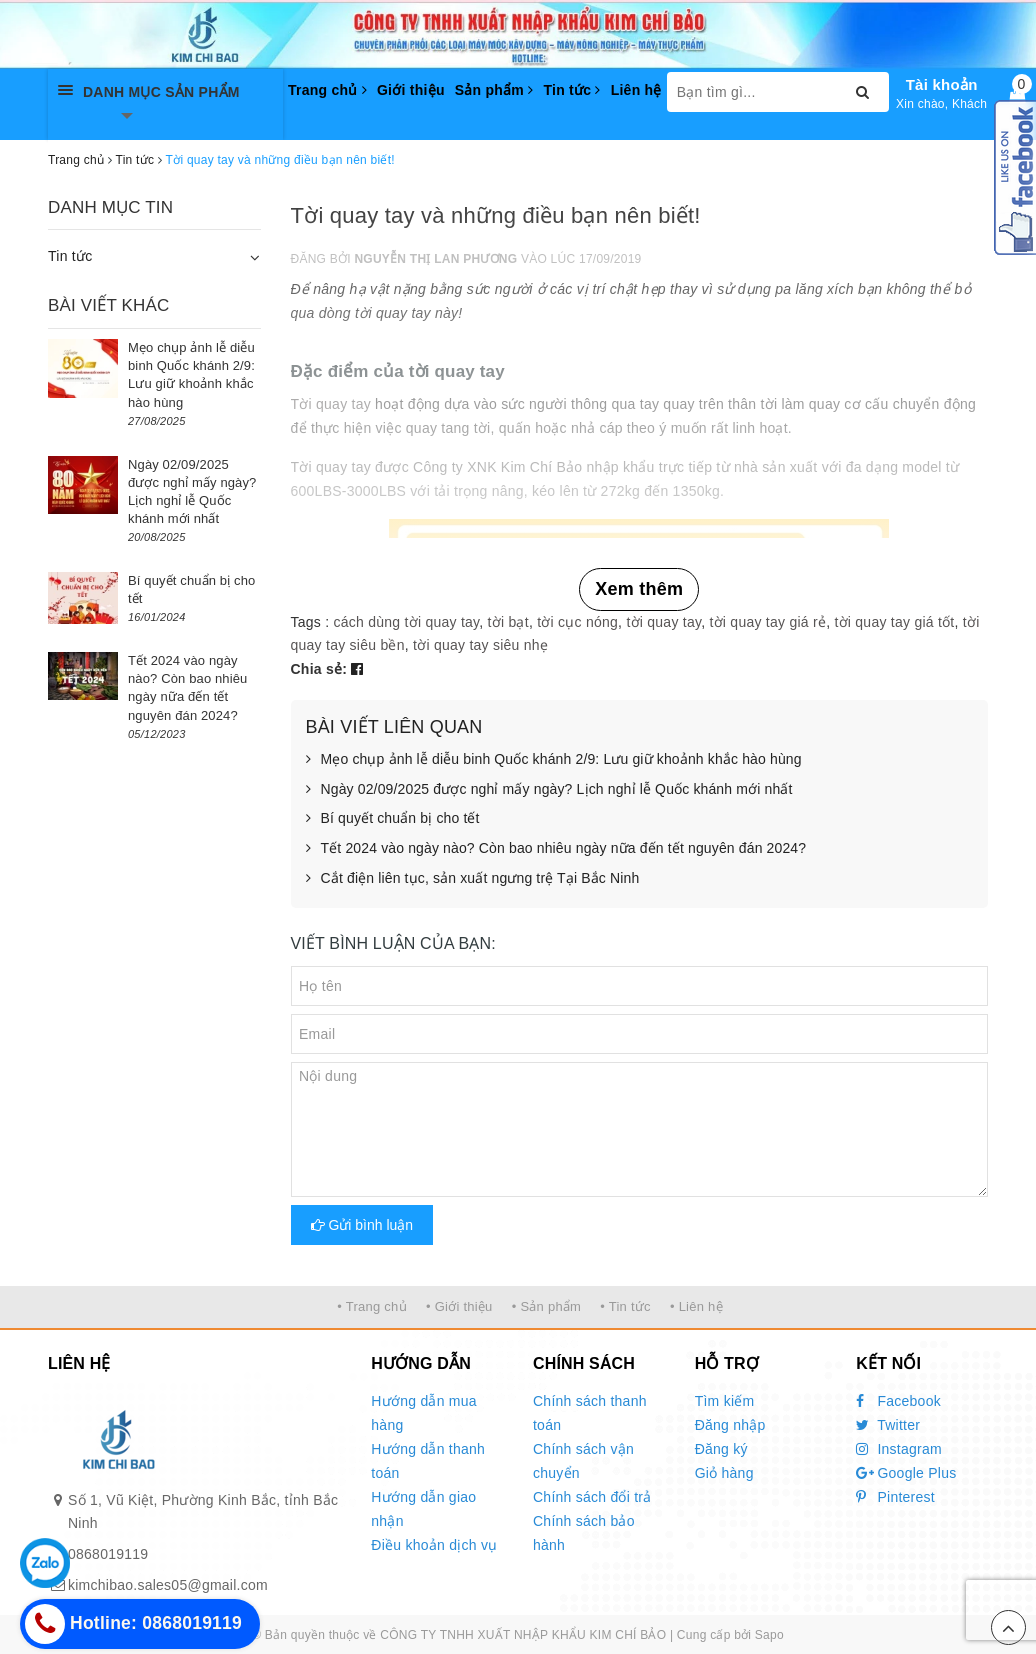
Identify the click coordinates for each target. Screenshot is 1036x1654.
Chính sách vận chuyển (583, 1461)
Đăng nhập (730, 1425)
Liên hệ (636, 90)
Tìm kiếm (725, 1401)
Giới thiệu (411, 90)
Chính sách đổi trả (592, 1497)
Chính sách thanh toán (590, 1413)
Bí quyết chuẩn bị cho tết (393, 819)
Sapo (769, 1635)
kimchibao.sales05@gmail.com (168, 1585)
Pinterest (895, 1497)
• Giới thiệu (459, 1306)
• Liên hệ (696, 1306)
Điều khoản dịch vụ (434, 1545)
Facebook (898, 1401)
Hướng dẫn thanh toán (428, 1461)
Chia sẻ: (319, 669)
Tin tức (571, 90)
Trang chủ (327, 90)
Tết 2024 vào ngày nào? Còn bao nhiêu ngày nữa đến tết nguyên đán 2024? (556, 849)
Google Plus (906, 1473)
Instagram (899, 1449)
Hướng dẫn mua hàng (424, 1413)
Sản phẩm (494, 90)
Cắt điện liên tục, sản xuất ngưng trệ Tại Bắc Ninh (473, 879)
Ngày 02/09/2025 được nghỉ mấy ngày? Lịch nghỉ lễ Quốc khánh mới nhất (549, 790)
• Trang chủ (372, 1306)
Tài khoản (942, 84)
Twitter (888, 1425)
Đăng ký (721, 1449)
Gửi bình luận (362, 1225)
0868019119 (108, 1554)
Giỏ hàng (724, 1473)
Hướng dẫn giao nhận (423, 1509)
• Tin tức (625, 1306)
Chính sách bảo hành (584, 1533)
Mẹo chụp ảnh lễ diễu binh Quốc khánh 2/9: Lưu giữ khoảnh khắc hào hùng (554, 760)
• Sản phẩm (546, 1306)
